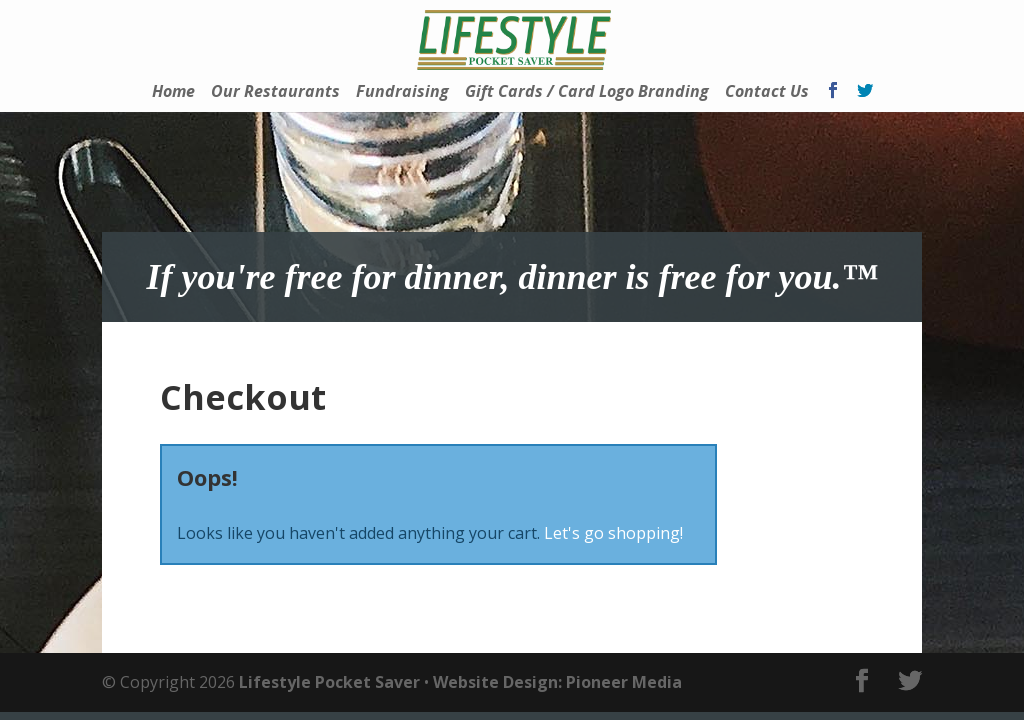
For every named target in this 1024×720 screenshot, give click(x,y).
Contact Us (767, 93)
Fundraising (402, 93)
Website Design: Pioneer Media (557, 682)
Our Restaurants (275, 93)
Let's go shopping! (613, 533)
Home (173, 93)
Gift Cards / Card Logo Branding (587, 93)
